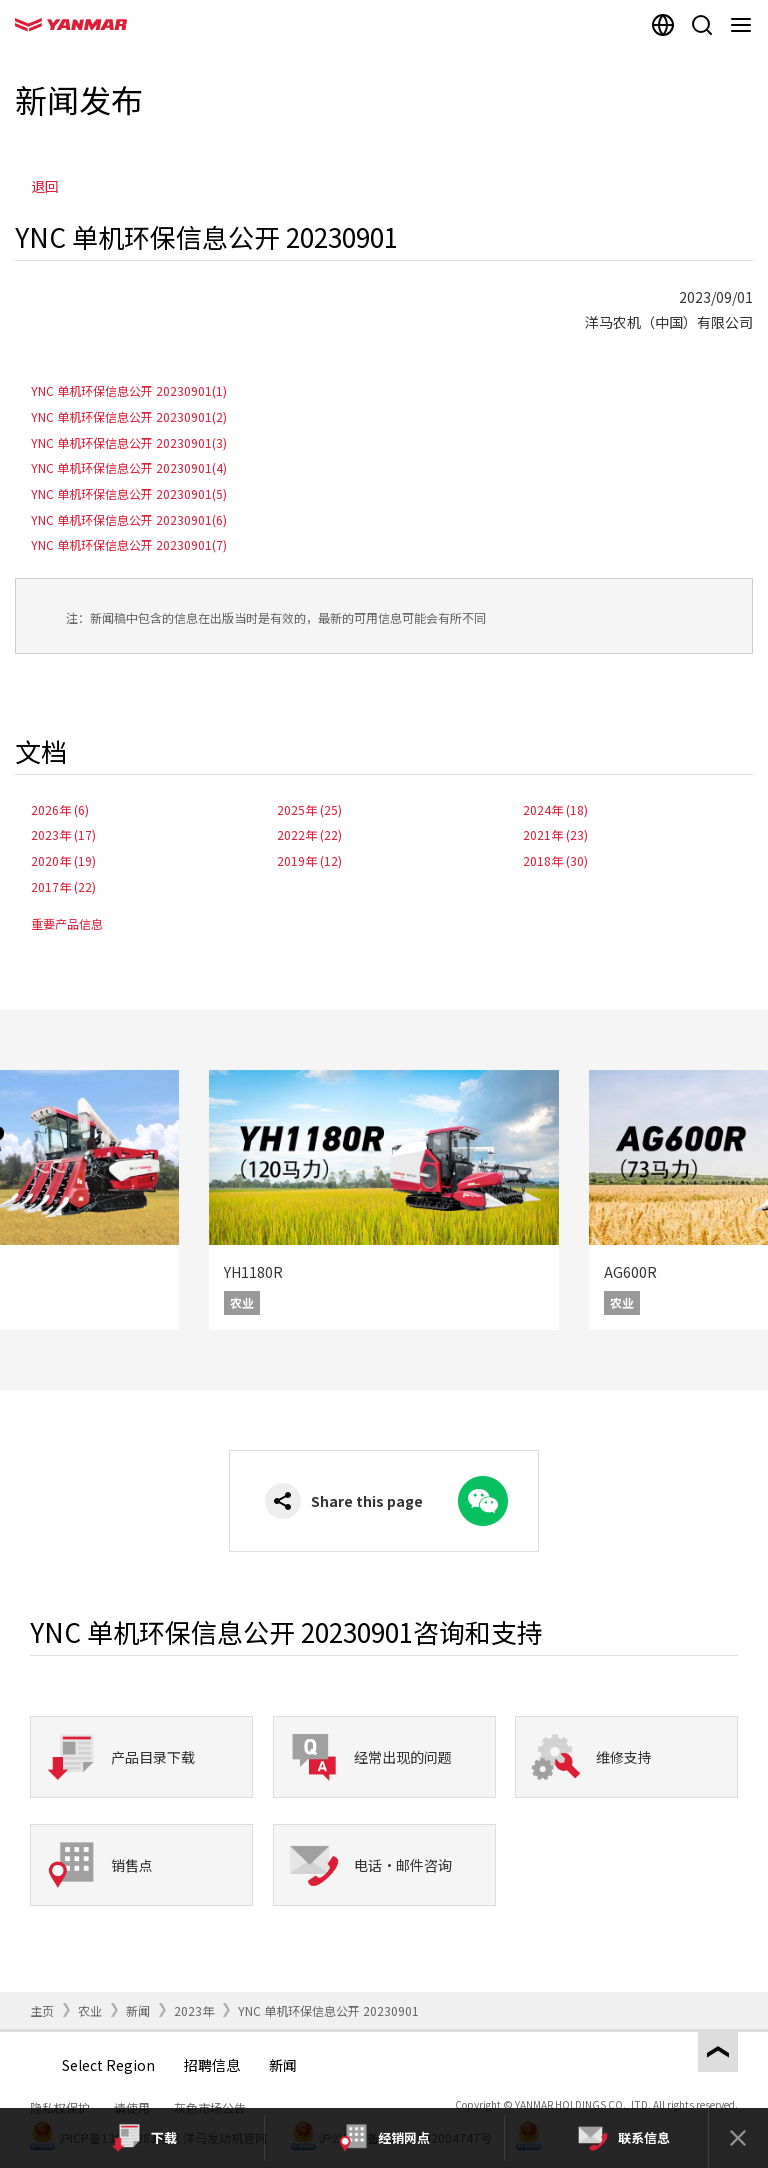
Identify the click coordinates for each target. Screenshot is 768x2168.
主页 (42, 2010)
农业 (90, 2010)
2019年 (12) (309, 860)
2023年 (194, 2010)
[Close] (738, 2138)
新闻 (138, 2010)
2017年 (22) (63, 886)
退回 (45, 186)
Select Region (108, 2065)
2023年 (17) (63, 834)
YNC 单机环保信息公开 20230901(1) (129, 390)
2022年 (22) (309, 834)
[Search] (701, 25)
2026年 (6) (60, 809)
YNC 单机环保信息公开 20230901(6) (129, 519)
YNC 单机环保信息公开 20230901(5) (129, 493)
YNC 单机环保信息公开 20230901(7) (129, 544)
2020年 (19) (63, 860)
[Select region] (662, 25)
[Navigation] (744, 25)
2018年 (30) (555, 860)
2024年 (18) (555, 809)
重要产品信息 (67, 923)
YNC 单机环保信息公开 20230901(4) (129, 467)
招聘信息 (212, 2065)
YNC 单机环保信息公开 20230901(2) (129, 416)
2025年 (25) (309, 809)
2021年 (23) (555, 834)
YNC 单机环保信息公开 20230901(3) (129, 442)
